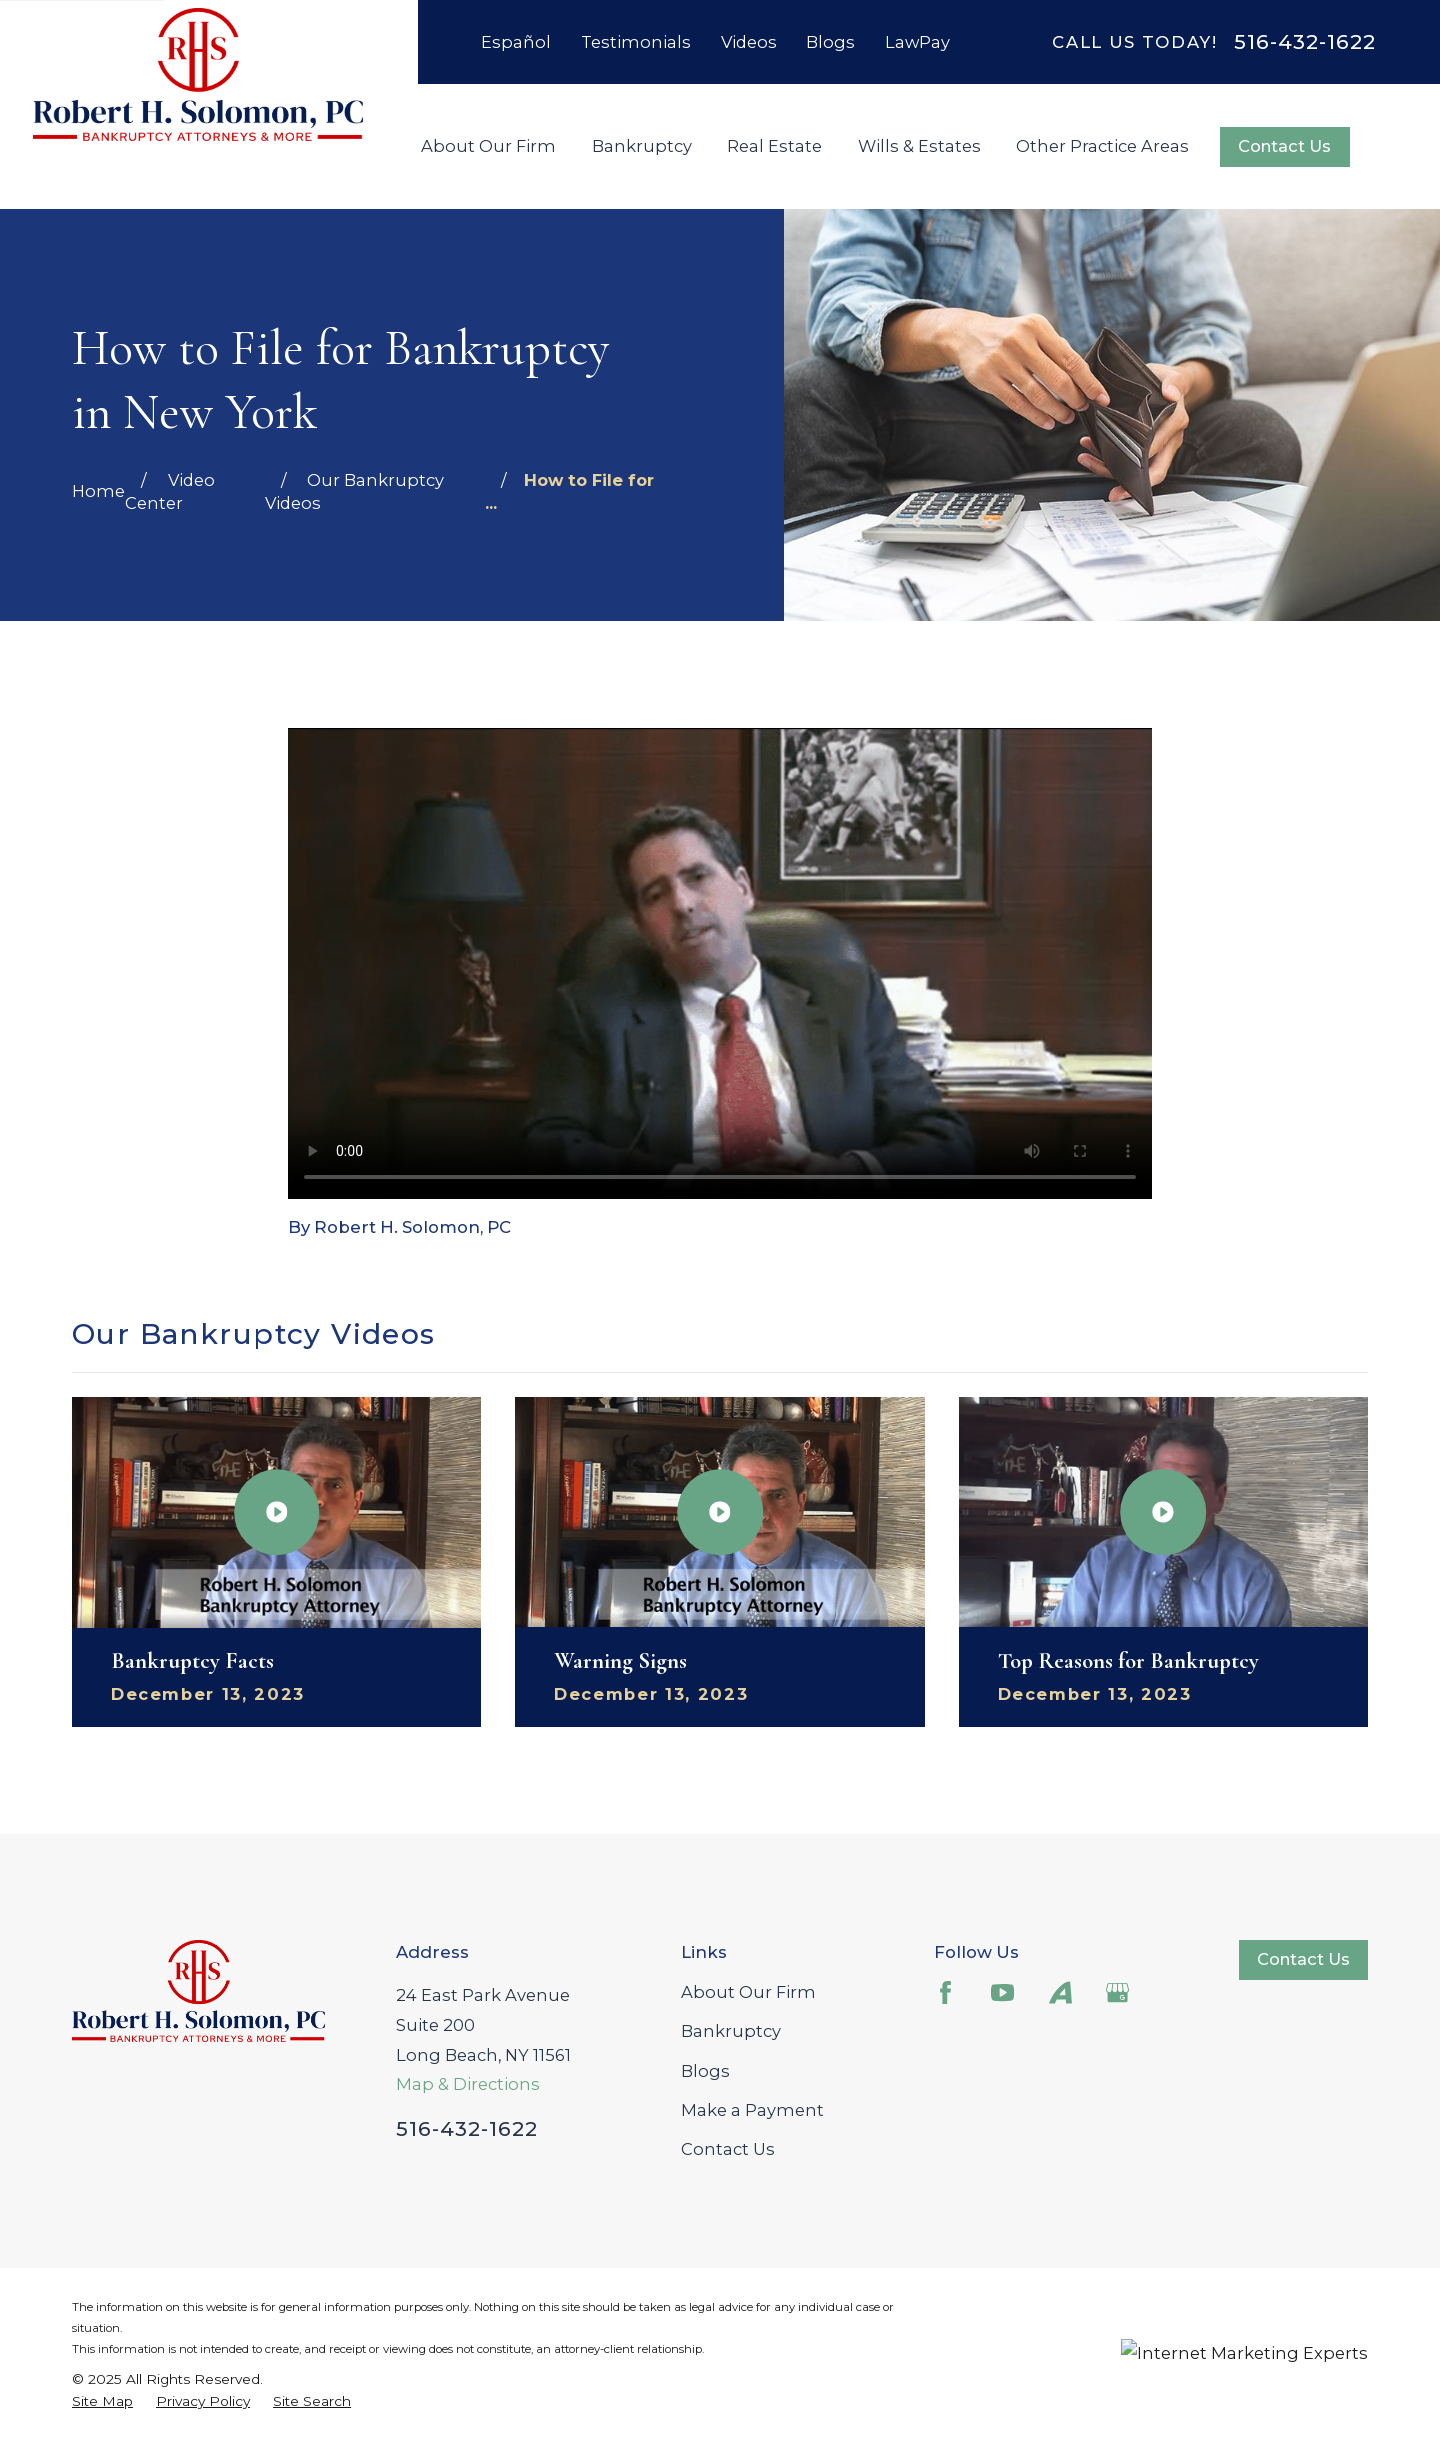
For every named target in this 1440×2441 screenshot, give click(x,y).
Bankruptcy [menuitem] (642, 146)
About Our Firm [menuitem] (488, 146)
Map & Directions (468, 2084)
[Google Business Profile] (1117, 1992)
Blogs (830, 42)
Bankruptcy (731, 2031)
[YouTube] (1002, 1992)
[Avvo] (1060, 1992)
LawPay (917, 42)
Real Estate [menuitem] (774, 146)
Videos (749, 42)
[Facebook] (945, 1992)
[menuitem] (102, 2401)
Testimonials (636, 42)
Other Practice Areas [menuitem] (1102, 146)
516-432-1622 (1305, 42)
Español (516, 42)
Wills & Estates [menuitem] (919, 146)
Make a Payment (752, 2110)
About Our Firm (748, 1992)
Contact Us (1284, 146)
